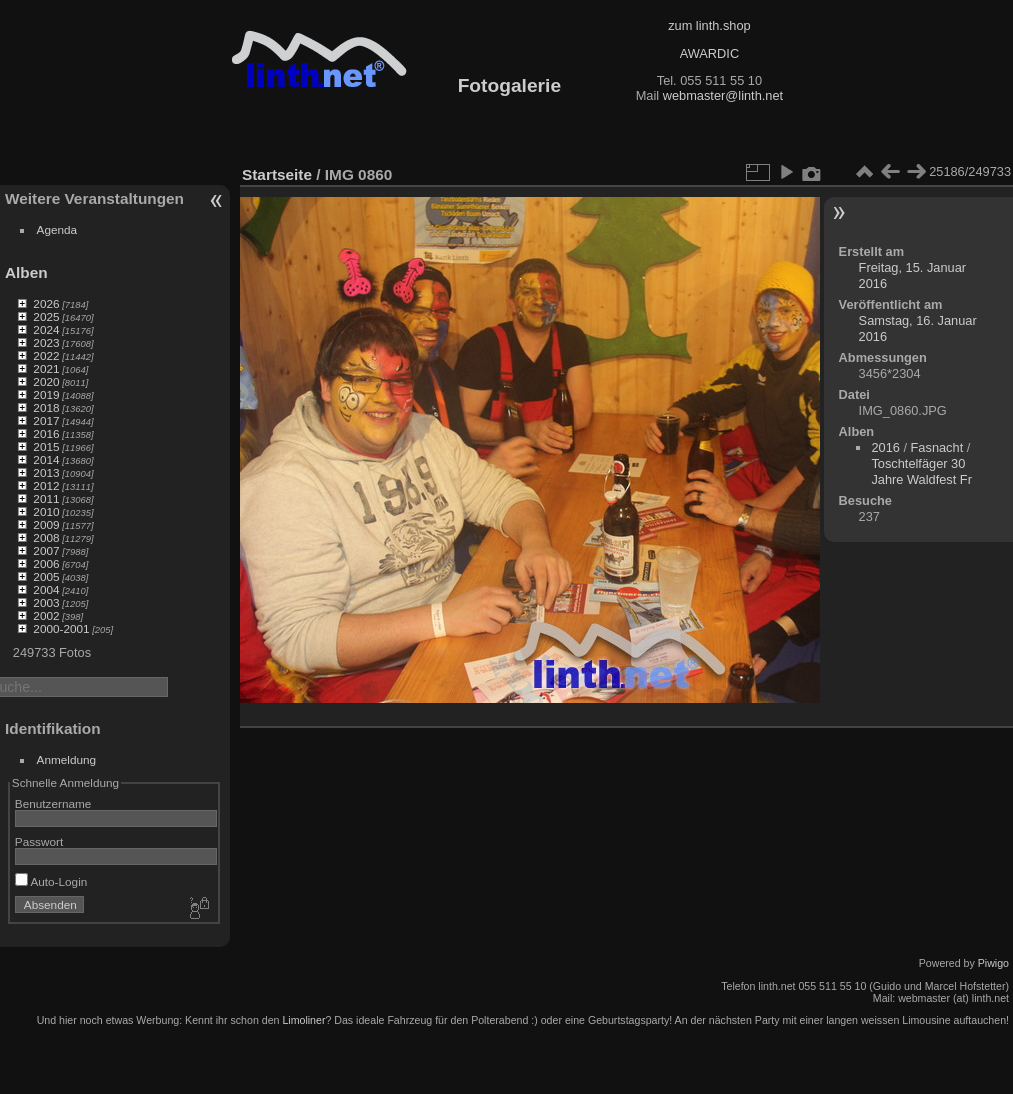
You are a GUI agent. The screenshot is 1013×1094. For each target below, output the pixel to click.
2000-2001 (61, 628)
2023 (46, 342)
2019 (46, 394)
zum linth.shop (709, 25)
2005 (46, 576)
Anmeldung (67, 759)
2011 (46, 498)
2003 (46, 602)
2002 (46, 615)
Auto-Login (51, 881)
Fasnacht (937, 447)
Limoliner (303, 1020)
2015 (46, 446)
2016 (46, 433)
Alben (26, 272)
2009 (46, 524)
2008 (46, 537)
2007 (46, 550)
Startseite (277, 174)
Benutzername (53, 803)
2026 (46, 303)
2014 (46, 459)
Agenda (57, 229)
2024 (46, 329)
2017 (46, 420)
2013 (46, 472)
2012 (46, 485)
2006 (46, 563)
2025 (46, 316)
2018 (46, 407)
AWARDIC (709, 53)
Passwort (39, 841)
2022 (46, 355)
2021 (46, 368)
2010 (46, 511)
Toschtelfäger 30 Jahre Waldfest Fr (921, 471)
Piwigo (993, 963)
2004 (46, 589)
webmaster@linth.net (723, 95)
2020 (46, 381)
